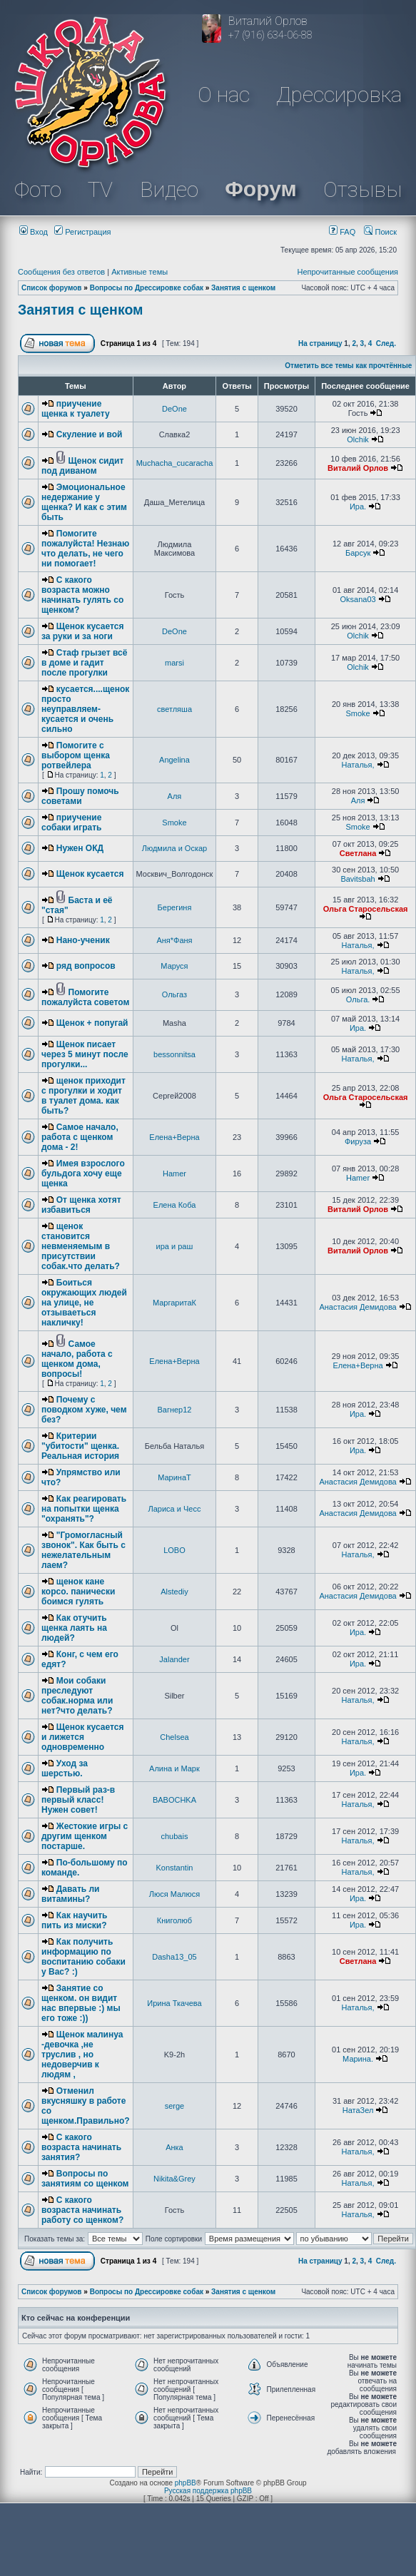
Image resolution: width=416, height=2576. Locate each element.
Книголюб (174, 1920)
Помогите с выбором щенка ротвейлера (75, 755)
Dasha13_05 (174, 1957)
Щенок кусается (90, 874)
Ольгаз (174, 994)
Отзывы (362, 189)
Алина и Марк (174, 1768)
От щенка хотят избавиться (81, 1205)
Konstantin (174, 1867)
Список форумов (51, 288)
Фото (37, 189)
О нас (224, 94)
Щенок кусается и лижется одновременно (82, 1737)
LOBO (174, 1550)
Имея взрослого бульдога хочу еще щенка (83, 1173)
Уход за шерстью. (64, 1768)
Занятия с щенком (243, 288)
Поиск (380, 232)
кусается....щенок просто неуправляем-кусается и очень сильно (85, 709)
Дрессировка (339, 94)
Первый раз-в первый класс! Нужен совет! (78, 1800)
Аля (175, 796)
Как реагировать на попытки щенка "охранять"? (83, 1509)
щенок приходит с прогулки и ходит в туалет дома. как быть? (83, 1096)
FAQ (342, 232)
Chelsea (174, 1737)
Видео (169, 189)
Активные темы (139, 272)
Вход (33, 232)
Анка (174, 2147)
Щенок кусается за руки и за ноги (82, 631)
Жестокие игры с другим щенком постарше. (84, 1836)
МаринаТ (174, 1477)
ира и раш (174, 1246)
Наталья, (358, 764)
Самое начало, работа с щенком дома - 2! (79, 1137)
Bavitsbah (357, 879)
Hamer (174, 1173)
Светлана (358, 853)
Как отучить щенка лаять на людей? (74, 1628)
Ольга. (358, 999)
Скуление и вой (89, 434)
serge (175, 2106)
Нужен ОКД (79, 848)
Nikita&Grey (174, 2178)
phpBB (185, 2483)
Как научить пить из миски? (74, 1920)
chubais (174, 1836)
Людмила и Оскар (175, 848)
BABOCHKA (174, 1800)
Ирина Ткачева (174, 2003)
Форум (260, 188)
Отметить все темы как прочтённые (348, 366)
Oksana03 (357, 599)
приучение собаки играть (71, 823)
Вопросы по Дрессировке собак (146, 288)
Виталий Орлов (358, 468)
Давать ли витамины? (70, 1894)
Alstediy (174, 1591)
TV (100, 189)
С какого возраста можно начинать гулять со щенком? (82, 595)
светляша (174, 709)
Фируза (358, 1141)
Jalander (174, 1659)
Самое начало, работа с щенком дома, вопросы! (77, 1359)
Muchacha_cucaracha (174, 463)
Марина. (358, 2059)
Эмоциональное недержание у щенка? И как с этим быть (84, 502)
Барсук (357, 553)
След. (386, 343)
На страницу (320, 343)
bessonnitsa (174, 1054)
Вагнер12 (174, 1409)
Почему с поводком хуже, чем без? (84, 1410)
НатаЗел (358, 2110)
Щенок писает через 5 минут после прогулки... (84, 1054)
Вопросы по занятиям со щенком (84, 2179)
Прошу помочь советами (80, 796)
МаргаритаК (174, 1302)
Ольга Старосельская (365, 909)
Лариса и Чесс (174, 1509)
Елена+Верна (174, 1137)
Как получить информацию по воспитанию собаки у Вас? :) (83, 1957)
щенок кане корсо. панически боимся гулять (78, 1592)
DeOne (174, 408)
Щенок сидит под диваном (82, 466)
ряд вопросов (86, 966)
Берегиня (175, 907)
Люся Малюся (175, 1894)
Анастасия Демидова (357, 1307)
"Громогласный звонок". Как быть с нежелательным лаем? (83, 1550)
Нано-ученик (83, 940)
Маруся (174, 966)
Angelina (174, 759)
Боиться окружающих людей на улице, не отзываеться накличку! (84, 1303)
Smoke (357, 713)
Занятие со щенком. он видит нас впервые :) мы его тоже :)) (81, 2003)
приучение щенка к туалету (75, 409)
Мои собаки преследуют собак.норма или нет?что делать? (77, 1696)
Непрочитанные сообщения (347, 272)
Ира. (358, 506)
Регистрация (82, 232)
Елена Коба (174, 1205)
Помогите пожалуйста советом (85, 997)
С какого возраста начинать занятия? (81, 2147)
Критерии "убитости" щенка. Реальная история (80, 1446)
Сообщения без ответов (61, 272)
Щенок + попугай (92, 1023)
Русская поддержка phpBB (208, 2491)
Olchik (358, 439)
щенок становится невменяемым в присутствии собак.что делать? (80, 1246)
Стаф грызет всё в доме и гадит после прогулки (84, 663)
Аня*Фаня (174, 940)
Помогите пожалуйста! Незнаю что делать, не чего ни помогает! (85, 549)
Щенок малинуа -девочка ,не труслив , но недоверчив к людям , (82, 2054)
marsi (174, 662)
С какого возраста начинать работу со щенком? (82, 2210)
